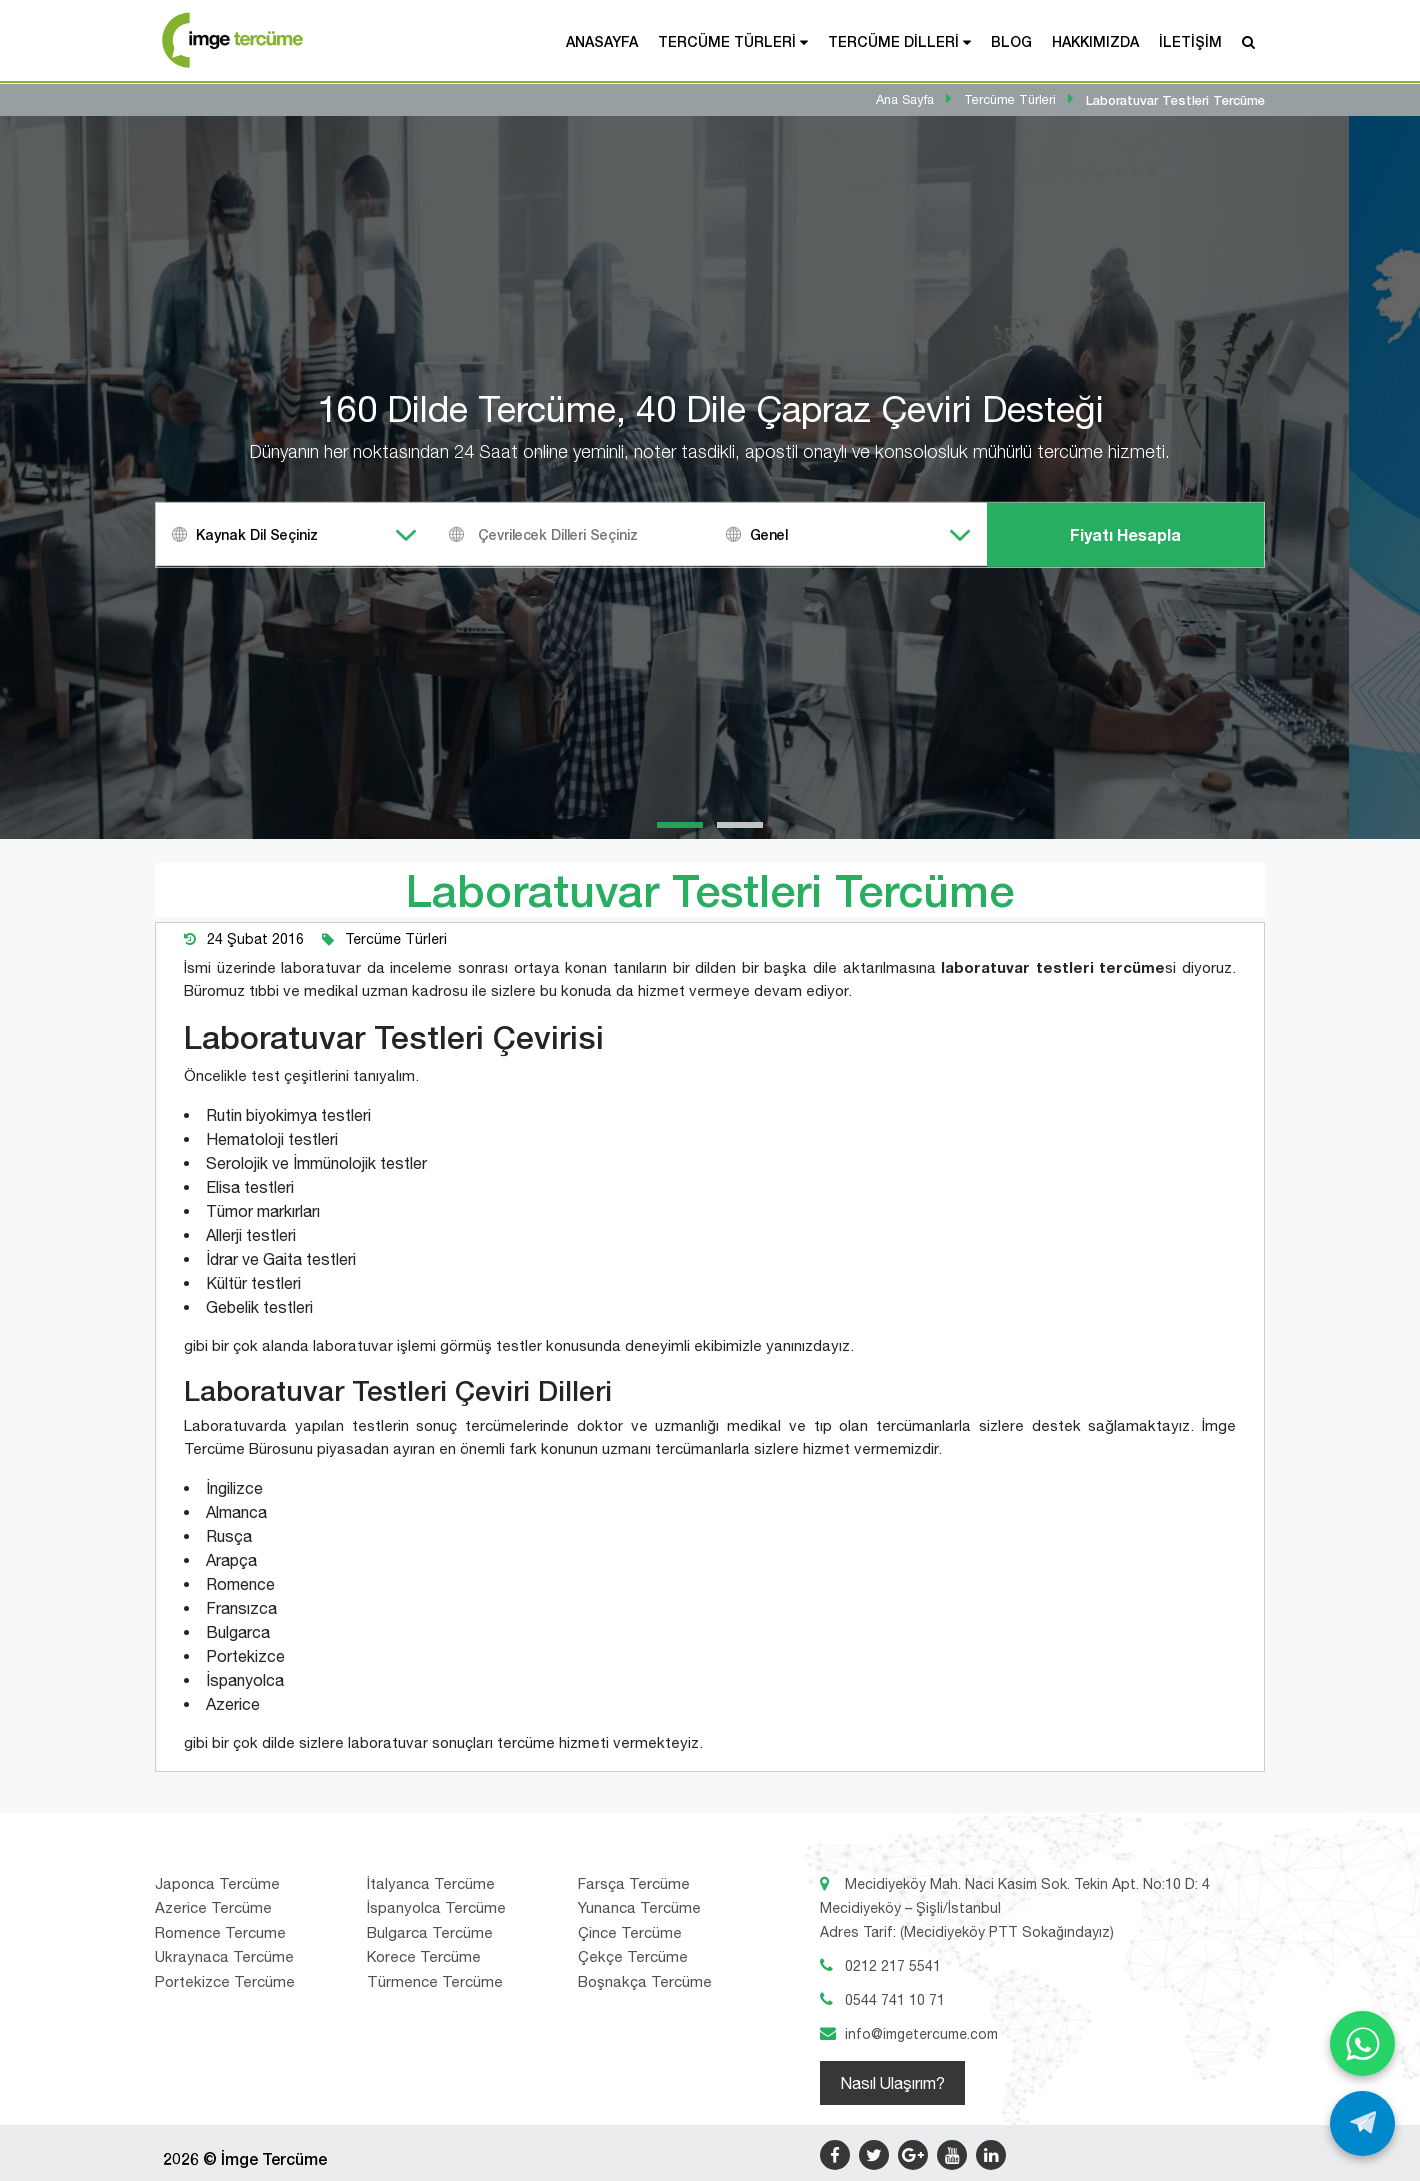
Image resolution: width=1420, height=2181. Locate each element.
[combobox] (294, 534)
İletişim (1190, 41)
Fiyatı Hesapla (1125, 534)
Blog (1011, 41)
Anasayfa (602, 41)
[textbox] (596, 534)
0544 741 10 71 (895, 2000)
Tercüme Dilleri (893, 41)
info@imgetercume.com (921, 2034)
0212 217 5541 (893, 1966)
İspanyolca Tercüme (436, 1907)
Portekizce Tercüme (225, 1981)
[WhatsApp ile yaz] (1362, 2043)
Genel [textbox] (769, 534)
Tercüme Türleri (727, 41)
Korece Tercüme (424, 1956)
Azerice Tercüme (213, 1907)
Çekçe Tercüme (633, 1956)
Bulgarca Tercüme (430, 1932)
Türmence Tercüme (435, 1981)
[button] (680, 825)
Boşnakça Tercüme (645, 1981)
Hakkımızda (1095, 41)
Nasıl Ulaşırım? (892, 2083)
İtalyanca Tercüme (431, 1883)
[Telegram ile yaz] (1362, 2123)
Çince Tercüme (630, 1932)
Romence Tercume (220, 1932)
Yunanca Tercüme (639, 1907)
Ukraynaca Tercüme (224, 1956)
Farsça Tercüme (634, 1883)
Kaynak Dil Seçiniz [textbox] (257, 534)
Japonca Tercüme (217, 1883)
